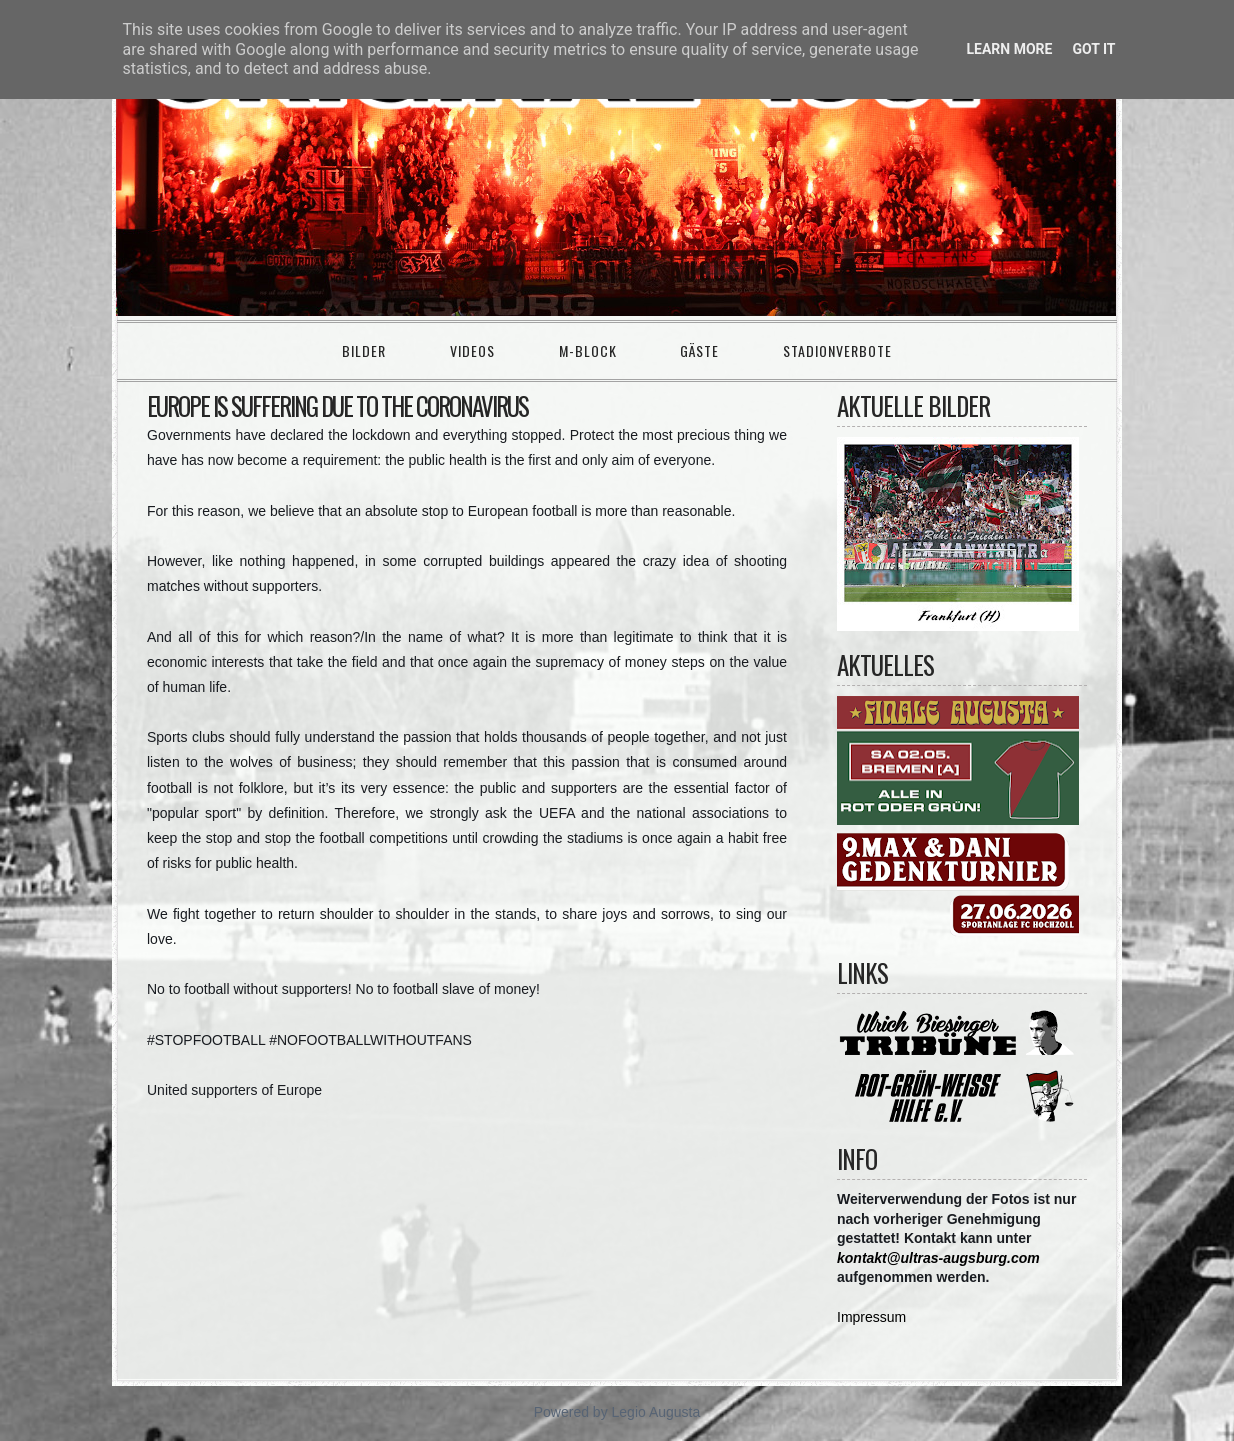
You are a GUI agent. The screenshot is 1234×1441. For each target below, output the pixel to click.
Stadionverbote (837, 350)
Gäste (699, 350)
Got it (1093, 49)
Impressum (871, 1317)
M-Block (588, 350)
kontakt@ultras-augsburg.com (938, 1258)
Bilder (364, 350)
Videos (472, 350)
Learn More (1009, 49)
